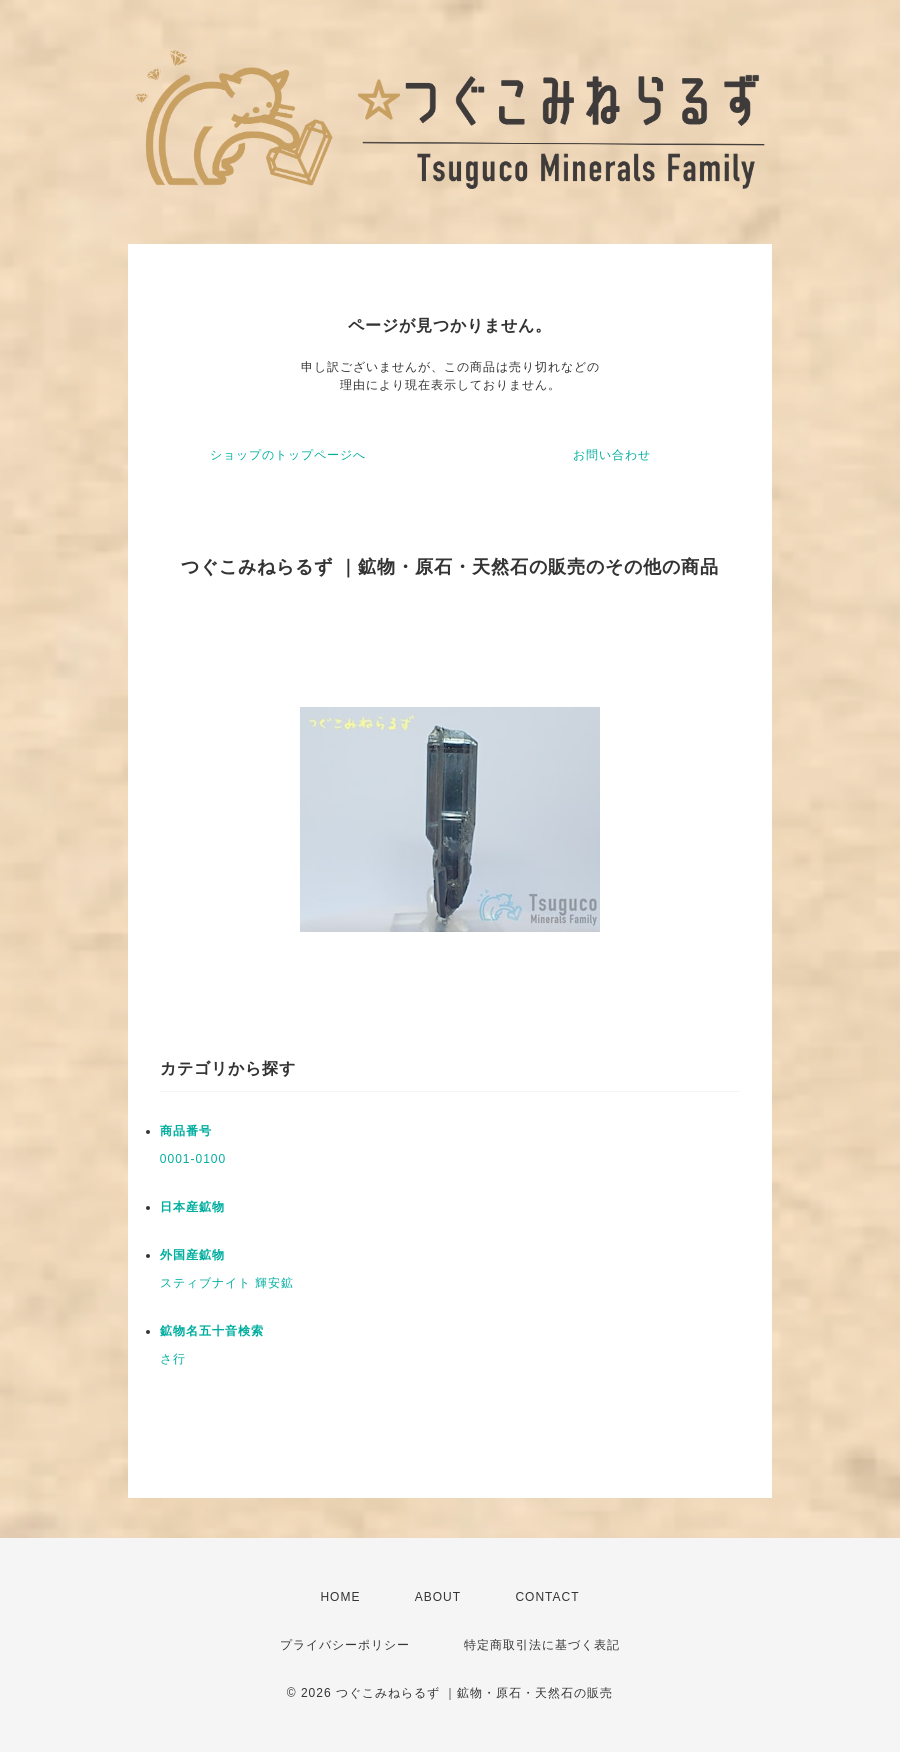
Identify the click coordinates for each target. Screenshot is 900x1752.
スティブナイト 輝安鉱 (227, 1283)
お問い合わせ (612, 455)
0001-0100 (193, 1159)
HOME (340, 1597)
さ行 (173, 1359)
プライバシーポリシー (345, 1645)
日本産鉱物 (192, 1207)
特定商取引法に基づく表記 (542, 1645)
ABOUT (438, 1597)
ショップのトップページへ (288, 455)
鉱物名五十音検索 (212, 1331)
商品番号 (186, 1131)
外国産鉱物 (192, 1255)
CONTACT (547, 1597)
